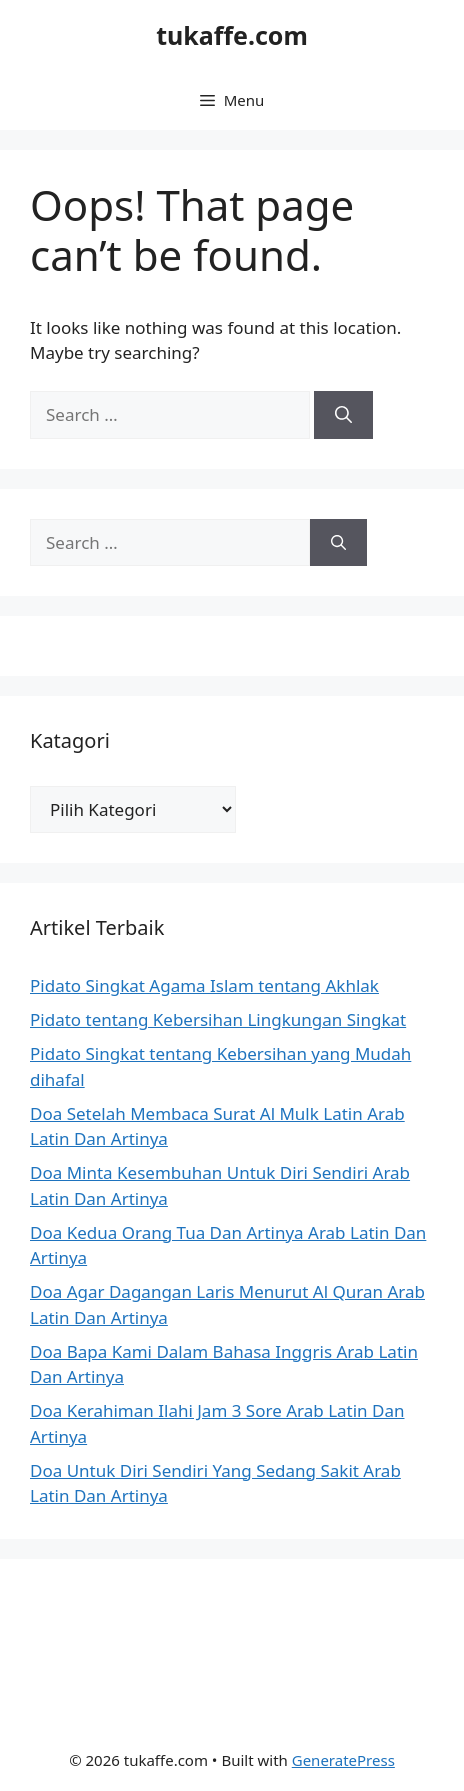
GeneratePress (343, 1760)
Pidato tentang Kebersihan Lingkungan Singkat (218, 1019)
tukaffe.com (232, 35)
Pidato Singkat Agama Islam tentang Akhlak (204, 985)
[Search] (343, 415)
